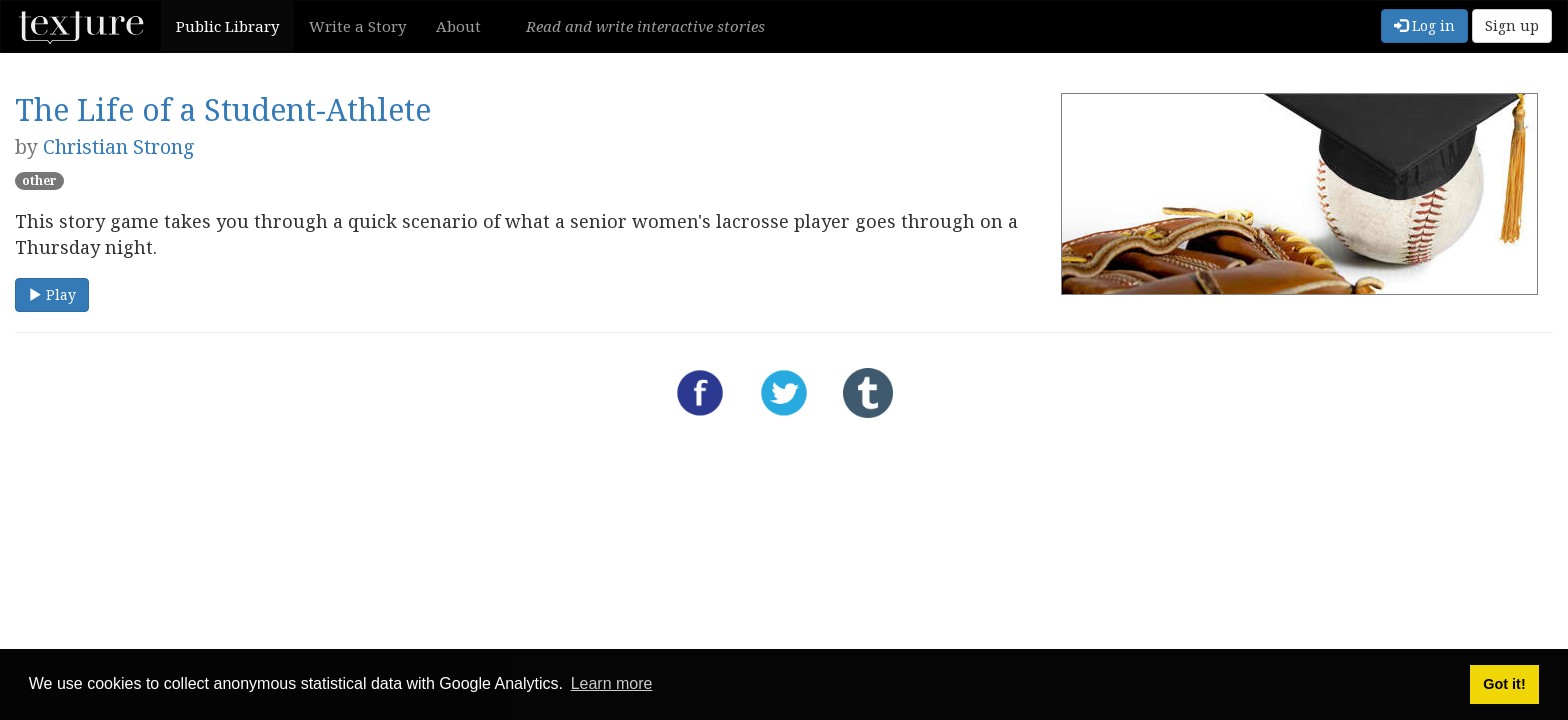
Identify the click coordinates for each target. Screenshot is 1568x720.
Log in (1424, 25)
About (458, 26)
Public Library (227, 26)
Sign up (1512, 25)
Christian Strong (119, 146)
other (39, 180)
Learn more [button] (612, 683)
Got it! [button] (1504, 684)
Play (52, 294)
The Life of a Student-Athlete (223, 109)
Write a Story (357, 26)
